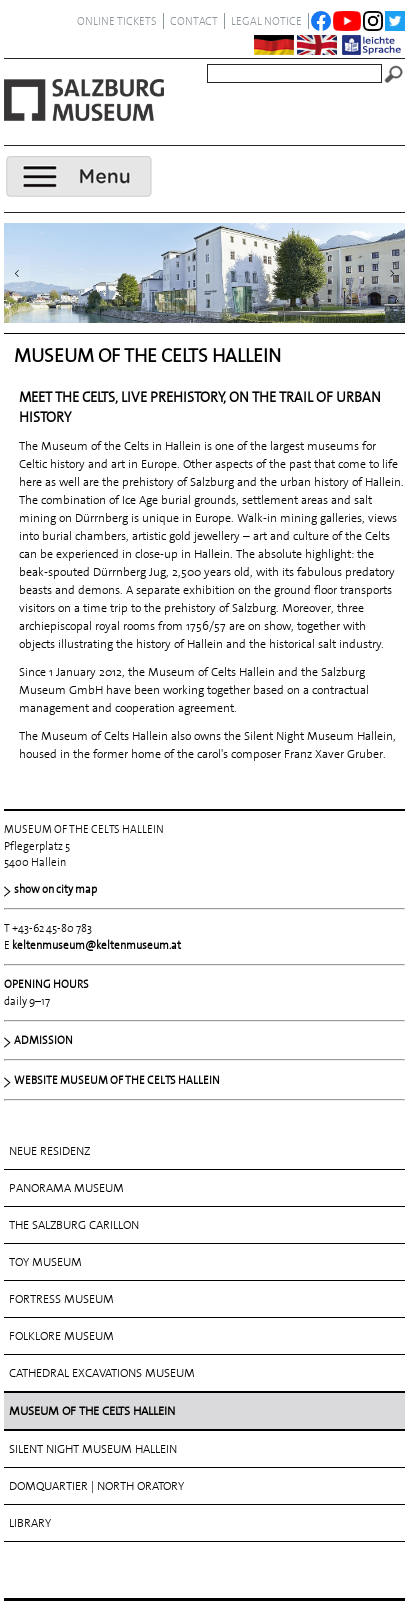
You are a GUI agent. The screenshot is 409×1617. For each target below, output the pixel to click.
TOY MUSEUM (45, 1262)
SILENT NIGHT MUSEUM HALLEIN (93, 1449)
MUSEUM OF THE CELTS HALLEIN (92, 1411)
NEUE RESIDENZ (49, 1151)
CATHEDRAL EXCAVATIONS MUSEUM (102, 1373)
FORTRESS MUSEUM (61, 1299)
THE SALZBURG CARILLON (74, 1225)
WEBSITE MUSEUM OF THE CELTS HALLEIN (117, 1080)
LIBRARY (30, 1523)
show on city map (55, 889)
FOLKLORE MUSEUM (61, 1336)
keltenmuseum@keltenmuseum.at (96, 945)
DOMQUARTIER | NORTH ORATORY (96, 1486)
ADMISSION (43, 1040)
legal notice (266, 21)
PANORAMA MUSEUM (66, 1188)
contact (194, 21)
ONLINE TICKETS (117, 21)
